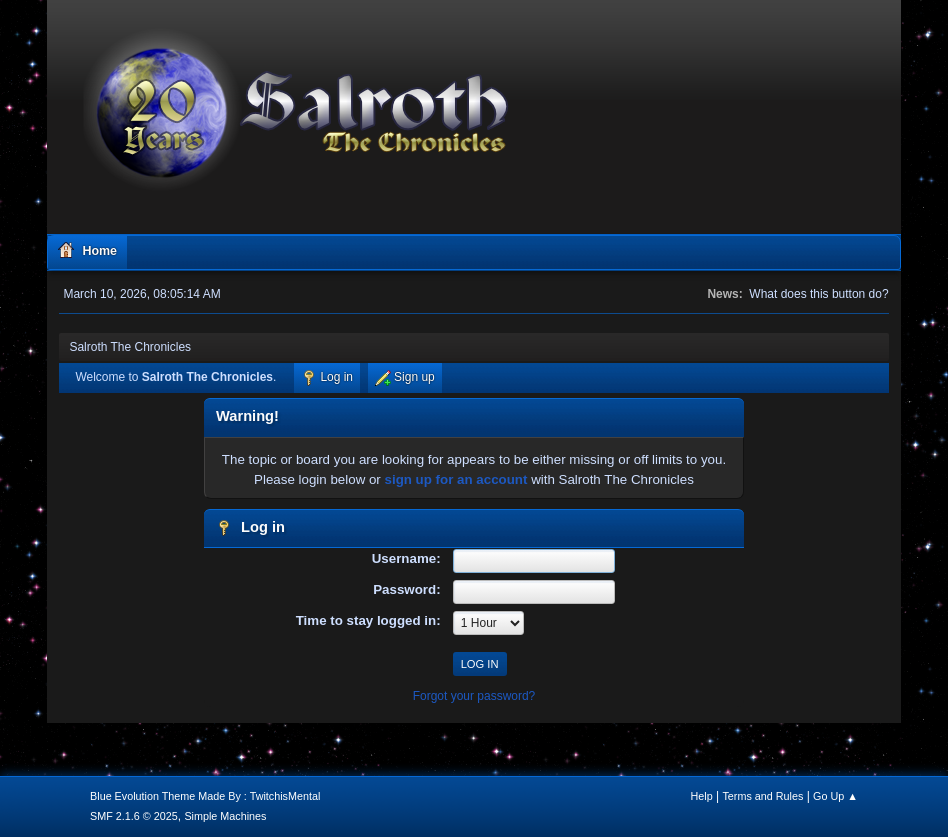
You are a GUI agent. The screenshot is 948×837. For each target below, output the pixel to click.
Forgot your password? (474, 696)
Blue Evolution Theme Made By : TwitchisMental (205, 796)
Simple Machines (225, 816)
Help (701, 796)
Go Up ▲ (835, 796)
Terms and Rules (762, 796)
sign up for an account (456, 479)
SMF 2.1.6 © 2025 (134, 816)
